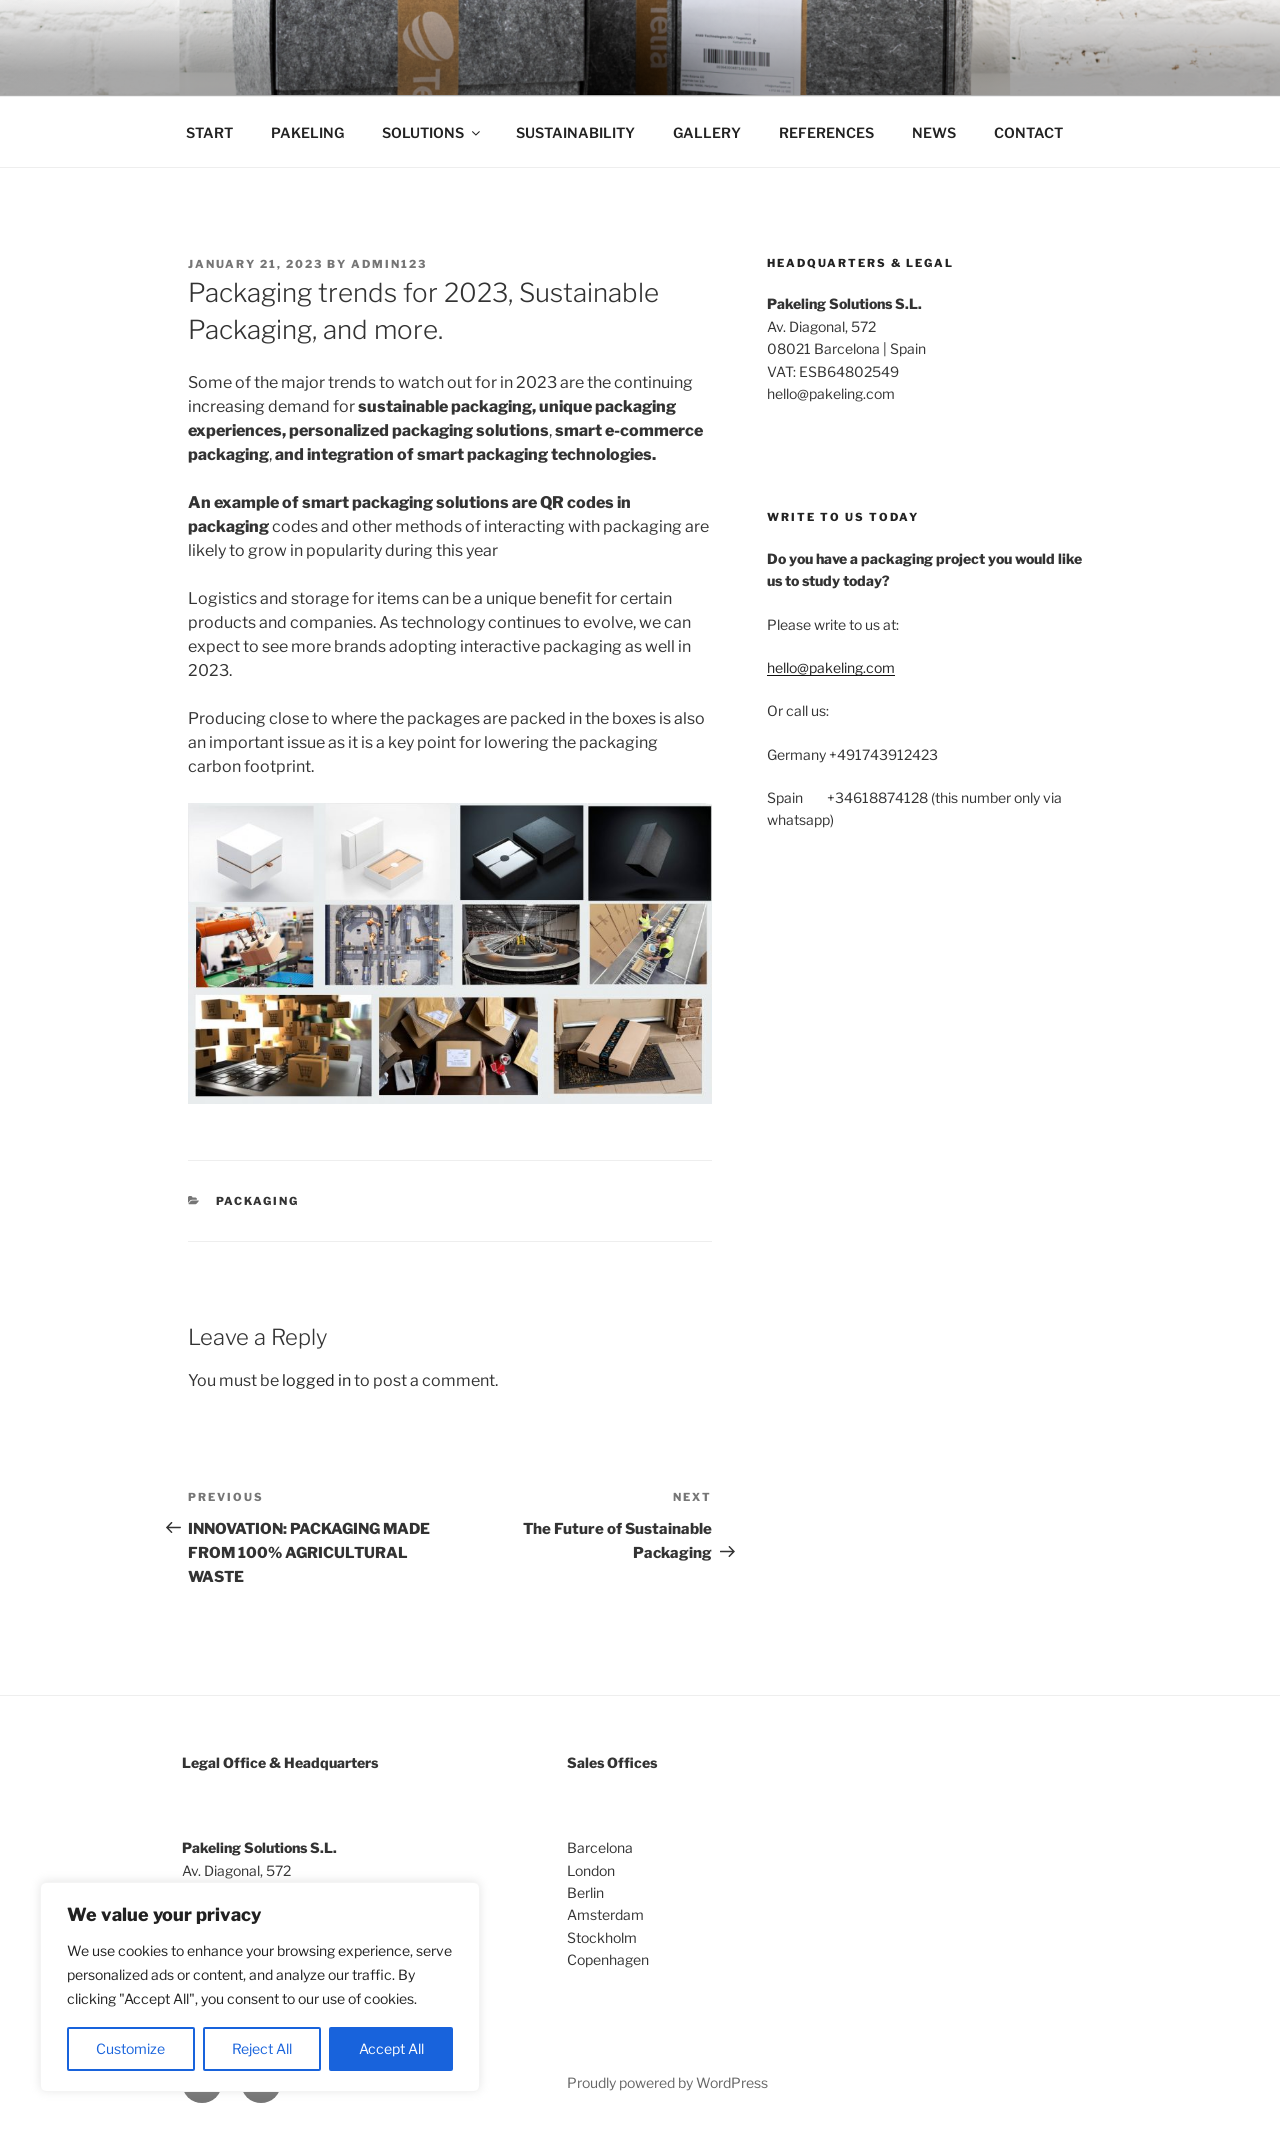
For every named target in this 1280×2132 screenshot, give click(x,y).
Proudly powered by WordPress (667, 2082)
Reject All (262, 2048)
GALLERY (707, 132)
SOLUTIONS (432, 132)
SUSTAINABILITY (575, 132)
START (209, 132)
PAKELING (307, 132)
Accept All (391, 2048)
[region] (260, 1987)
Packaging (258, 1201)
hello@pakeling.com (831, 667)
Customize (130, 2048)
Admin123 (389, 264)
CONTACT (1028, 132)
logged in (316, 1380)
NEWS (934, 132)
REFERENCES (826, 132)
